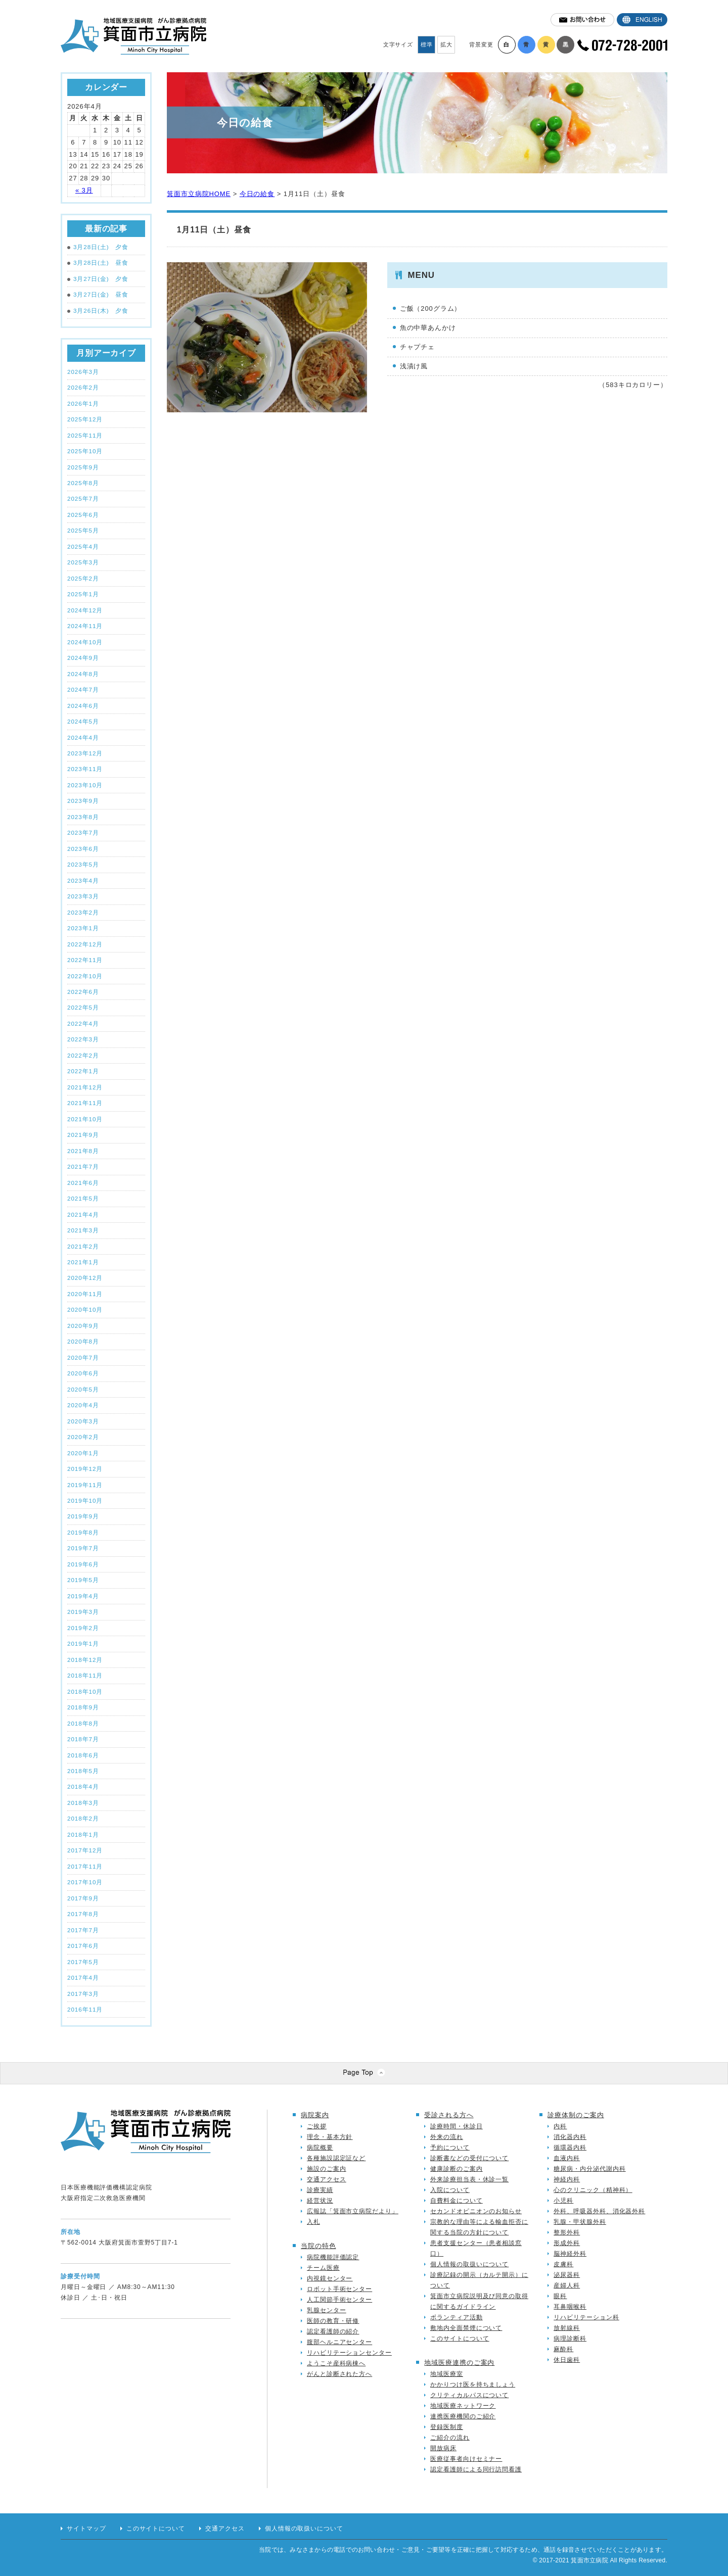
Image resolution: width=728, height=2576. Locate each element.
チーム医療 (323, 2267)
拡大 (446, 44)
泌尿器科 (567, 2274)
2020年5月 (83, 1389)
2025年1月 (83, 594)
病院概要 (320, 2147)
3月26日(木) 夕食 (97, 311)
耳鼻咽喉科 (570, 2306)
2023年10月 (85, 785)
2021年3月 (83, 1230)
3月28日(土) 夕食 (97, 247)
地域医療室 (446, 2373)
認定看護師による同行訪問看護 (476, 2469)
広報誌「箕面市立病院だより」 (352, 2211)
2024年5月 (83, 721)
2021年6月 (83, 1182)
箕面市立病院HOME (199, 194)
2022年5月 (83, 1007)
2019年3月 (83, 1611)
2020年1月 (83, 1453)
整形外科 (567, 2232)
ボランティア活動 (456, 2317)
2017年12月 (85, 1850)
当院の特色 (318, 2246)
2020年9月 (83, 1325)
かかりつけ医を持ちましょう (472, 2384)
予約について (449, 2147)
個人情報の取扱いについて (469, 2264)
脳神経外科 (570, 2253)
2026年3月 (83, 371)
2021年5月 (83, 1198)
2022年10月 (85, 976)
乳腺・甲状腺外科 (580, 2221)
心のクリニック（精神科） (593, 2189)
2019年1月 (83, 1643)
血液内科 (567, 2158)
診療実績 (320, 2189)
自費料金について (456, 2200)
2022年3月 (83, 1039)
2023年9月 (83, 800)
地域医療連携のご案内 (459, 2362)
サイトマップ (86, 2528)
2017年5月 (83, 1962)
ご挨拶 (317, 2126)
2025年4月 (83, 546)
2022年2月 (83, 1055)
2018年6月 (83, 1755)
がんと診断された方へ (339, 2373)
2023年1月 (83, 928)
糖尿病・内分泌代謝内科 (589, 2168)
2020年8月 (83, 1341)
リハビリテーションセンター (349, 2352)
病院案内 (315, 2115)
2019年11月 (85, 1485)
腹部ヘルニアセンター (339, 2342)
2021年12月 (85, 1087)
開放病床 (443, 2448)
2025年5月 (83, 530)
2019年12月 (85, 1468)
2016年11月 (85, 2009)
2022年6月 (83, 991)
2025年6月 (83, 514)
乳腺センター (326, 2310)
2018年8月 (83, 1723)
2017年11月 (85, 1866)
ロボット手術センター (339, 2289)
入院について (449, 2189)
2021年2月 (83, 1246)
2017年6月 (83, 1945)
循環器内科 (570, 2147)
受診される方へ (448, 2115)
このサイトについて (459, 2338)
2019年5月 (83, 1580)
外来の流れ (446, 2136)
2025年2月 (83, 578)
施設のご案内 (326, 2168)
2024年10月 (85, 642)
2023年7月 (83, 832)
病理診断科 (570, 2338)
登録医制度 (446, 2426)
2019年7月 (83, 1548)
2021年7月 (83, 1166)
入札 (313, 2221)
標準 (427, 44)
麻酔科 (563, 2349)
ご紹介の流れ (449, 2437)
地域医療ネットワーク (462, 2405)
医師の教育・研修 (333, 2320)
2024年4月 (83, 737)
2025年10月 (85, 451)
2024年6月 (83, 705)
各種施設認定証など (336, 2158)
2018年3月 (83, 1802)
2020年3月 (83, 1421)
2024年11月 (85, 626)
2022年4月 (83, 1023)
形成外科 (567, 2243)
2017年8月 (83, 1914)
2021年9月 (83, 1134)
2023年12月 (85, 753)
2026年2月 (83, 387)
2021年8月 (83, 1151)
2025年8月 (83, 483)
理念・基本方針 (329, 2136)
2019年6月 (83, 1564)
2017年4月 (83, 1977)
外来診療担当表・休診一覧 (469, 2179)
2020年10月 (85, 1309)
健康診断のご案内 (456, 2168)
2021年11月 (85, 1103)
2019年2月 (83, 1628)
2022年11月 (85, 960)
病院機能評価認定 (333, 2257)
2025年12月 (85, 419)
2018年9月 (83, 1707)
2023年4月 (83, 880)
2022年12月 (85, 944)
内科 (560, 2126)
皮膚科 (563, 2264)
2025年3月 (83, 562)
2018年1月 (83, 1834)
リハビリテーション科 (586, 2317)
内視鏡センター (329, 2278)
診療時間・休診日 (456, 2126)
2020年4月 (83, 1405)
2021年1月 (83, 1262)
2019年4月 (83, 1596)
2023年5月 (83, 864)
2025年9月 (83, 467)
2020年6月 (83, 1373)
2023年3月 (83, 896)
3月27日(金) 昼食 (97, 295)
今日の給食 (257, 194)
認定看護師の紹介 (333, 2331)
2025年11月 (85, 435)
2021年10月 (85, 1119)
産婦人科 (567, 2285)
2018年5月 (83, 1771)
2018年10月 (85, 1691)
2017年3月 (83, 1993)
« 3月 (84, 190)
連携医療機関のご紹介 (462, 2416)
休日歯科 (567, 2359)
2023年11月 (85, 769)
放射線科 (567, 2327)
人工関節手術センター (339, 2299)
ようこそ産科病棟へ (336, 2363)
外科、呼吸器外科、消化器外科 (599, 2211)
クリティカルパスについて (469, 2395)
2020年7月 (83, 1357)
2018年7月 (83, 1739)
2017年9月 (83, 1898)
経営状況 (320, 2200)
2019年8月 (83, 1532)
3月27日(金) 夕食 (97, 279)
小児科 (563, 2200)
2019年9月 (83, 1516)
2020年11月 (85, 1294)
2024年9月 (83, 657)
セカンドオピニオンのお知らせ (476, 2211)
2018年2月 (83, 1818)
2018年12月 (85, 1659)
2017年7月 (83, 1930)
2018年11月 (85, 1675)
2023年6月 (83, 848)
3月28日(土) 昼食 (97, 263)
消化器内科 (570, 2136)
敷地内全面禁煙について (466, 2327)
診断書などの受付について (469, 2158)
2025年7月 (83, 498)
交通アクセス (326, 2179)
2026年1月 (83, 403)
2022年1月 (83, 1071)
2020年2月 (83, 1437)
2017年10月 (85, 1882)
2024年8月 (83, 674)
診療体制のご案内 (576, 2115)
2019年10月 (85, 1500)
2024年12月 (85, 610)
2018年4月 (83, 1786)
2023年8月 (83, 817)
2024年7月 (83, 689)
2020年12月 (85, 1277)
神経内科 (567, 2179)
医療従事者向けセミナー (466, 2458)
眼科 (560, 2296)
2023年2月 (83, 912)
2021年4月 (83, 1214)
